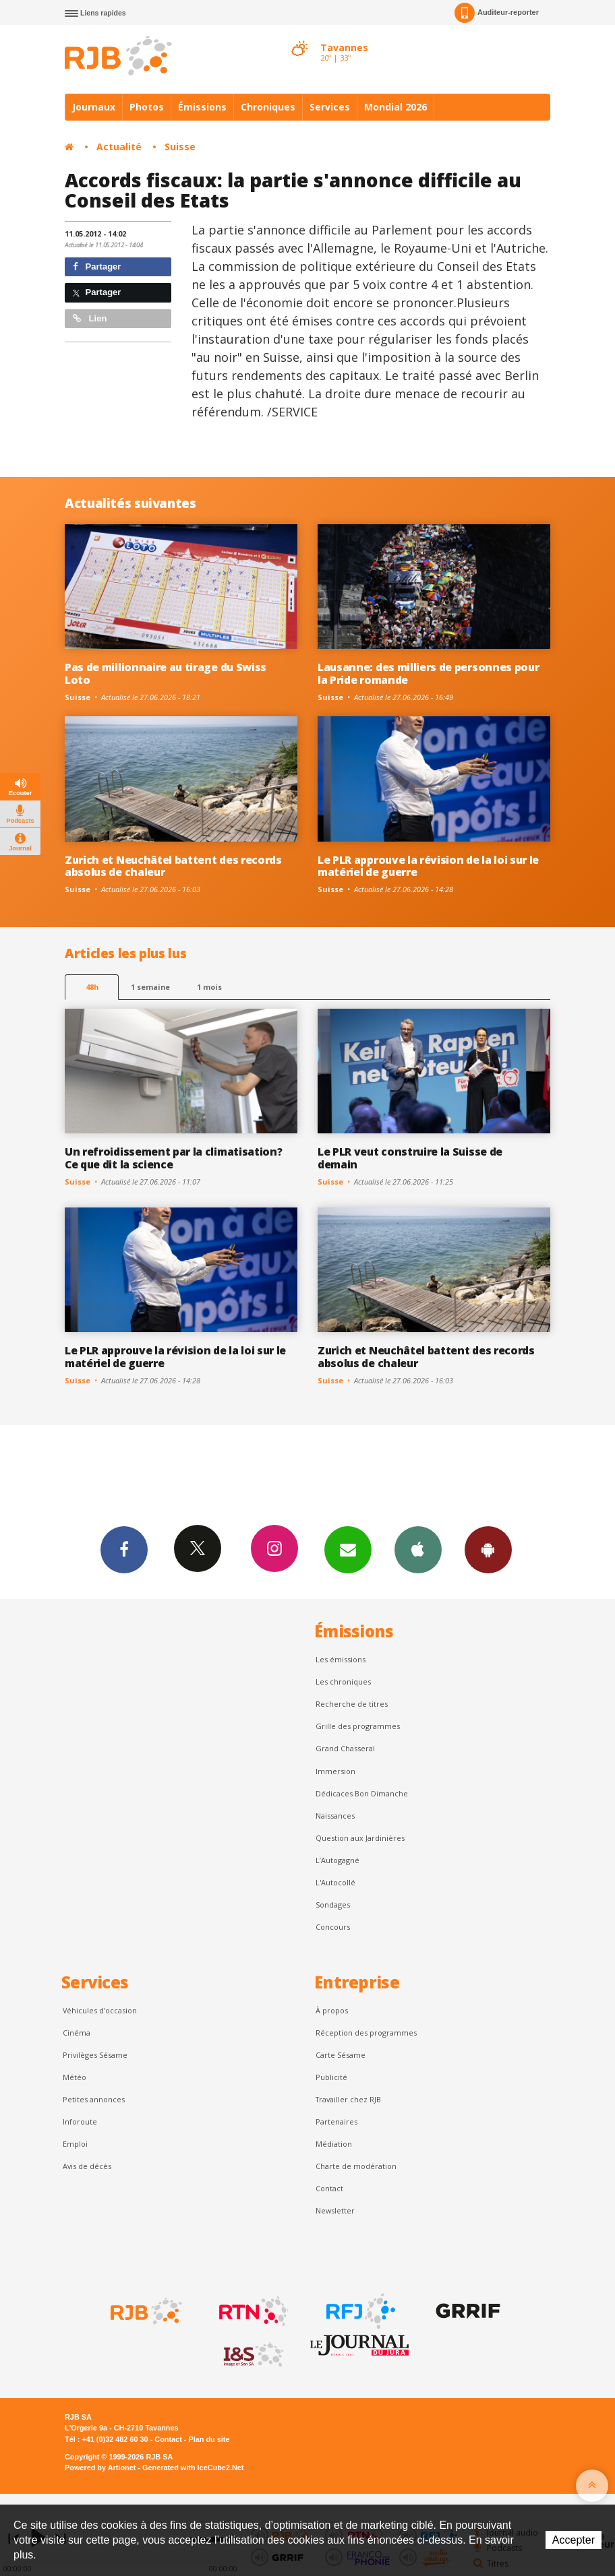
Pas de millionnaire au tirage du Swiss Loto (165, 673)
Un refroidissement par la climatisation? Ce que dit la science (173, 1158)
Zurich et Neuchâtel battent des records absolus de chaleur (173, 866)
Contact (329, 2188)
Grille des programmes (358, 1726)
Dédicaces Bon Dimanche (362, 1793)
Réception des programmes (366, 2032)
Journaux (93, 106)
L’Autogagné (337, 1860)
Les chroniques (343, 1681)
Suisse (180, 146)
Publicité (331, 2077)
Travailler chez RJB (348, 2099)
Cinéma (76, 2032)
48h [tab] (92, 987)
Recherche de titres (352, 1703)
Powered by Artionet (100, 2467)
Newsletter (335, 2210)
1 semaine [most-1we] (150, 987)
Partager (97, 266)
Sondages (333, 1904)
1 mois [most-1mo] (209, 987)
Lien (90, 318)
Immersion (335, 1771)
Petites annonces (94, 2099)
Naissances (335, 1815)
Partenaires (336, 2121)
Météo (74, 2077)
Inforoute (80, 2121)
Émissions (202, 106)
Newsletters (348, 1549)
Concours (333, 1926)
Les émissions (340, 1659)
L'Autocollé (335, 1882)
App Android (488, 1549)
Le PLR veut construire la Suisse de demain (410, 1158)
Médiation (334, 2143)
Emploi (75, 2143)
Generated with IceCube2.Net (192, 2467)
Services (330, 106)
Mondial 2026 (395, 106)
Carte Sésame (340, 2054)
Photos (146, 106)
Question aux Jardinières (360, 1837)
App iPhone (418, 1549)
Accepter (573, 2540)
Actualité (119, 146)
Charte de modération (356, 2166)
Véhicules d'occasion (100, 2010)
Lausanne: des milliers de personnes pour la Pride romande (428, 673)
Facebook (124, 1549)
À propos (332, 2010)
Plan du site (208, 2439)
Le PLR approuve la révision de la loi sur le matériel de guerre (428, 866)
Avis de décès (87, 2166)
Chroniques (268, 106)
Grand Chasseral (345, 1748)
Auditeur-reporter (497, 13)
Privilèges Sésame (95, 2054)
